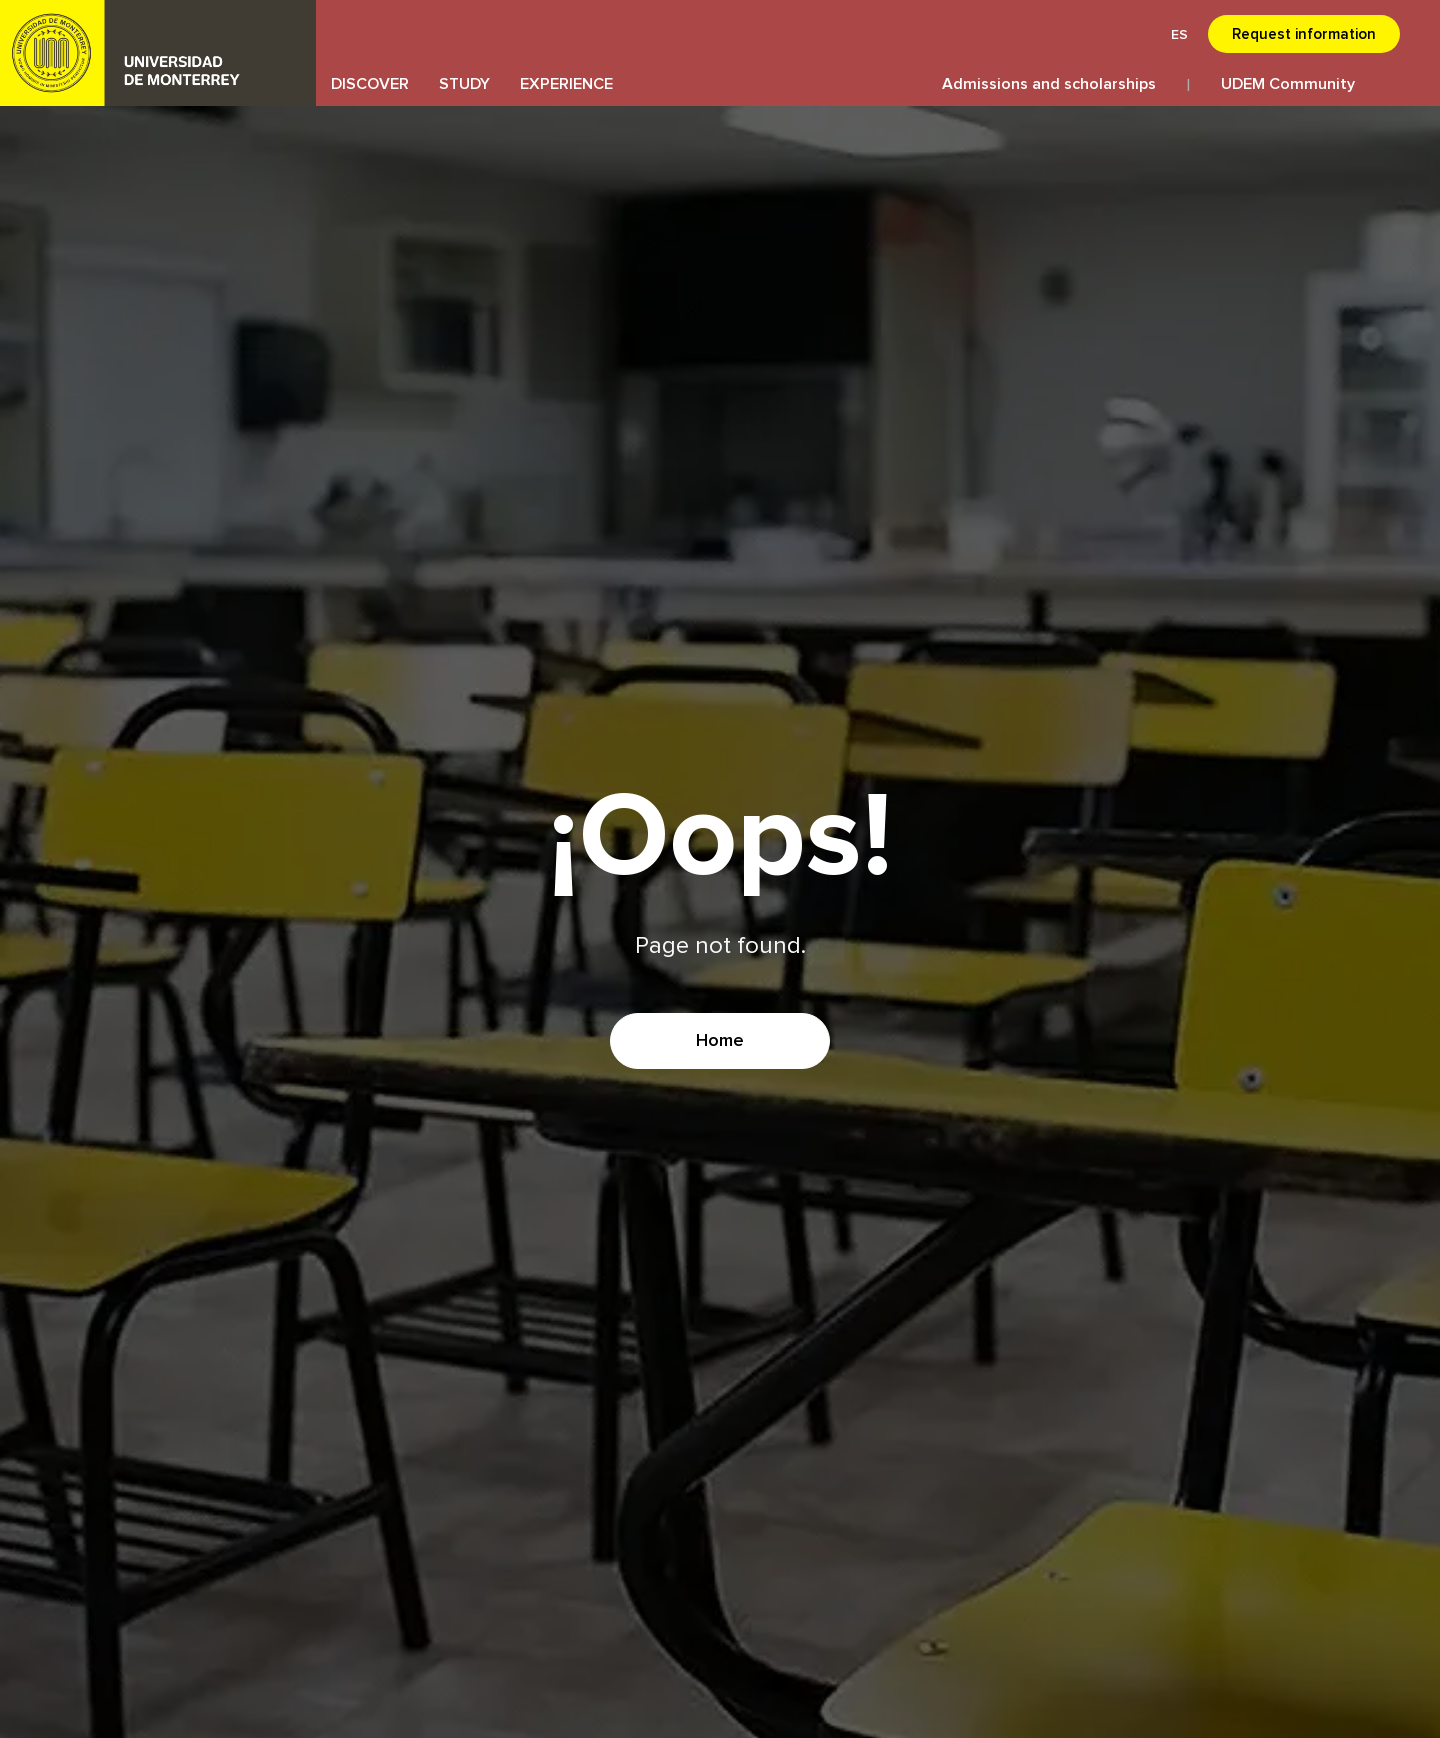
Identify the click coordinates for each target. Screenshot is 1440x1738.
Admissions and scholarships (1049, 84)
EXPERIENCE (566, 84)
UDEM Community (1288, 84)
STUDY (464, 84)
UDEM (158, 53)
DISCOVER (370, 84)
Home (720, 1041)
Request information (1304, 34)
